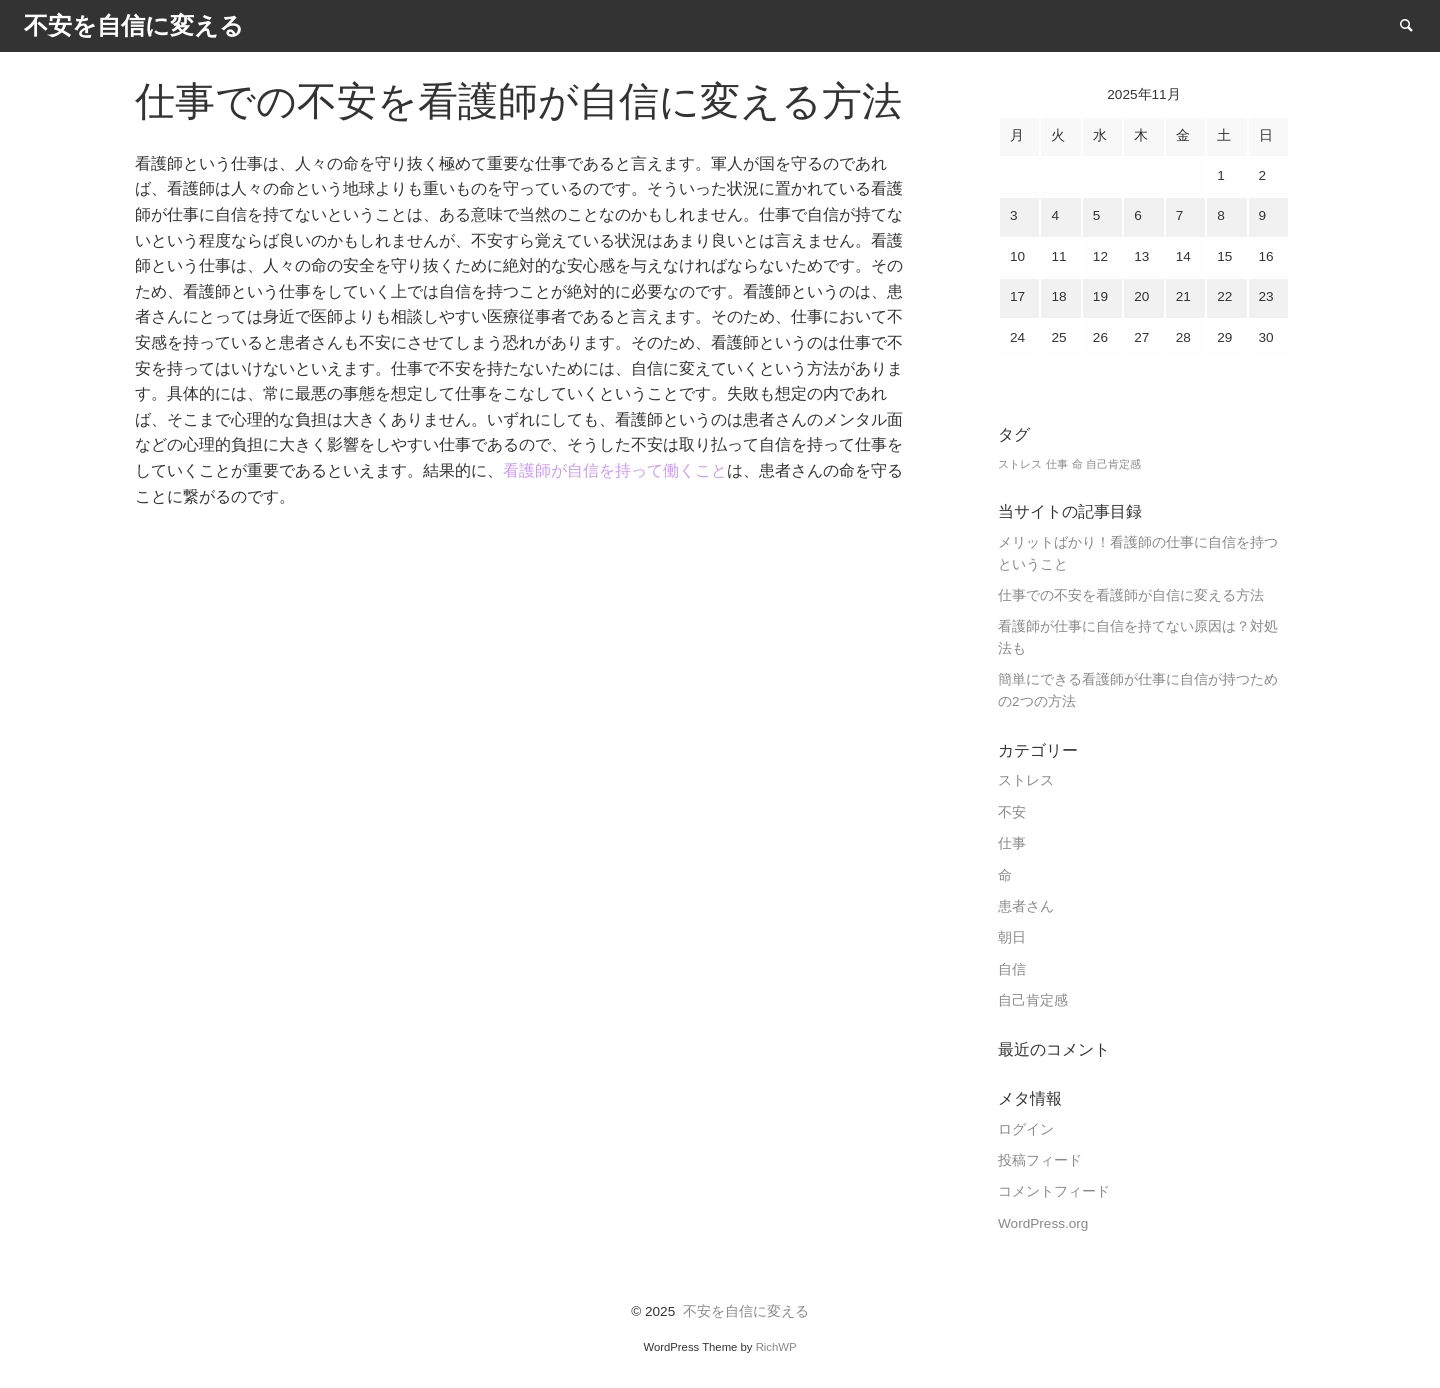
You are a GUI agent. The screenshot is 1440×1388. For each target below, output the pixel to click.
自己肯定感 (1033, 1000)
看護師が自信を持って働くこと (615, 470)
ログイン (1026, 1129)
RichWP (776, 1347)
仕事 (1012, 843)
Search (1416, 24)
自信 (1012, 969)
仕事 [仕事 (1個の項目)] (1057, 464)
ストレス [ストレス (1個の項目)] (1020, 464)
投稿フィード (1040, 1160)
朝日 (1012, 937)
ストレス (1026, 780)
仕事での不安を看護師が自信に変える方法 (1131, 595)
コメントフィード (1054, 1191)
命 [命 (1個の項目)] (1077, 464)
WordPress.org (1043, 1223)
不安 (1012, 812)
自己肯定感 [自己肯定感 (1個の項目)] (1113, 464)
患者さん (1026, 906)
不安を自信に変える (746, 1311)
